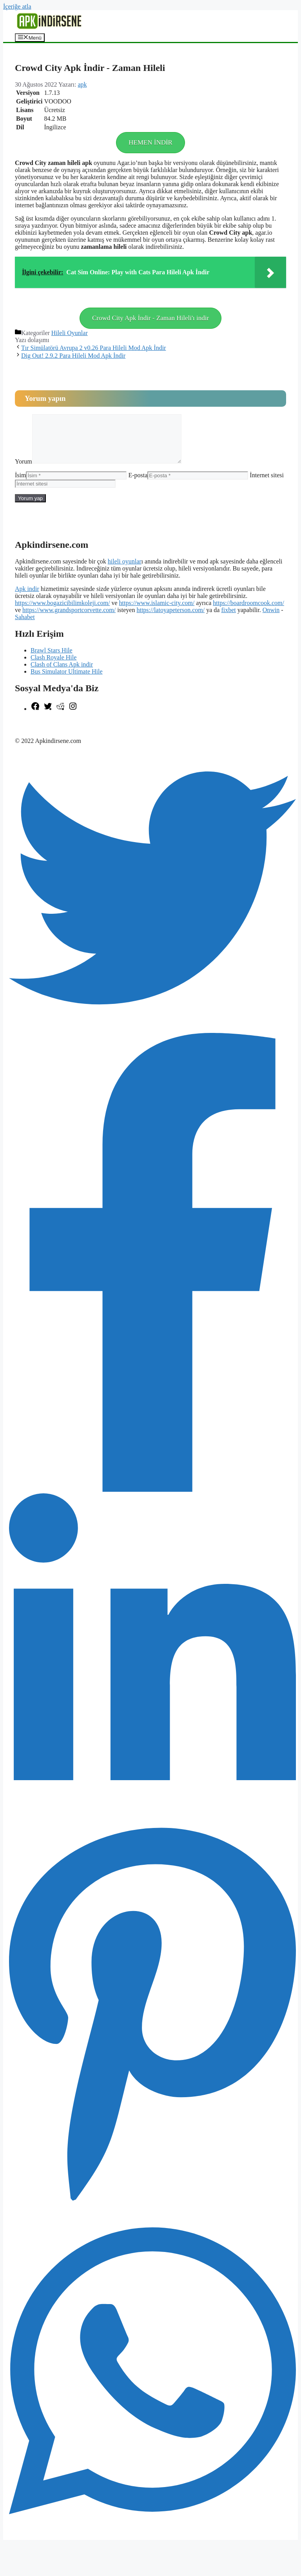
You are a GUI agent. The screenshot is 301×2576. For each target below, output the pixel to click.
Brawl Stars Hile (52, 659)
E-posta (137, 484)
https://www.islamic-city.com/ (157, 612)
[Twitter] (152, 1038)
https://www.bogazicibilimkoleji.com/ (62, 612)
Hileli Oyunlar (69, 333)
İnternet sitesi (267, 484)
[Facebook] (152, 1499)
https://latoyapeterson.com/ (170, 619)
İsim (20, 484)
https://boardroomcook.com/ (248, 612)
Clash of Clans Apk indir (62, 673)
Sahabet (25, 626)
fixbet (228, 619)
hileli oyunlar (124, 570)
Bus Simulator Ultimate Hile (67, 681)
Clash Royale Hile (53, 666)
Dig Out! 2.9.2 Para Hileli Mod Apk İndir (73, 355)
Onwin (271, 619)
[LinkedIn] (152, 1828)
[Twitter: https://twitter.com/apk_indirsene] (48, 718)
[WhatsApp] (152, 2541)
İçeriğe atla (17, 6)
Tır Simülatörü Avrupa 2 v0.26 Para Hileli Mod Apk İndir (93, 347)
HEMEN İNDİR (150, 142)
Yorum (23, 470)
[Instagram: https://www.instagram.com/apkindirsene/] (73, 718)
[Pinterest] (152, 2212)
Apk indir (27, 598)
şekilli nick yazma (37, 731)
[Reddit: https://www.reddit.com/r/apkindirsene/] (60, 718)
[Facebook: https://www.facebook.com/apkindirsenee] (35, 718)
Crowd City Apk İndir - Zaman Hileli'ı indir (150, 318)
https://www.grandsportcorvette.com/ (69, 619)
